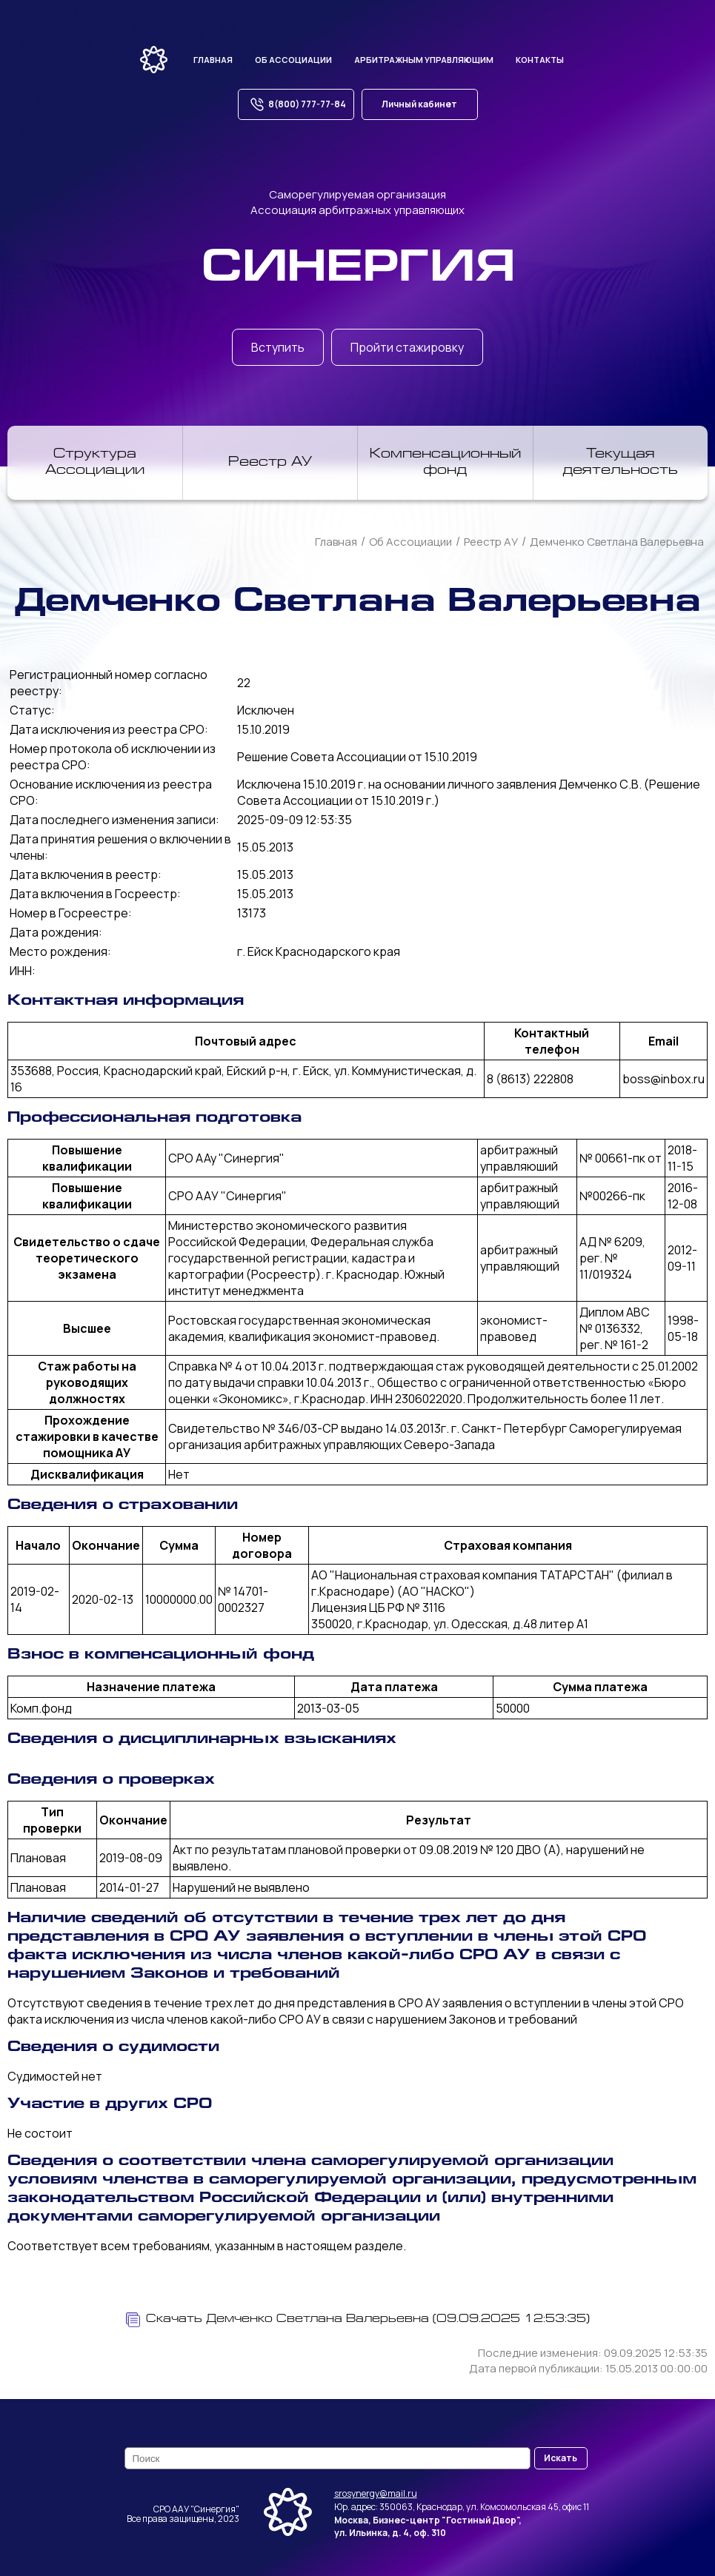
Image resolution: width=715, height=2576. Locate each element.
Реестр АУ (270, 463)
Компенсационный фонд (445, 463)
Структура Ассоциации (94, 463)
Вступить (278, 347)
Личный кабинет (419, 104)
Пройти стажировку (407, 347)
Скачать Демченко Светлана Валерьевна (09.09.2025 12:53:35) (358, 2319)
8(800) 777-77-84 (296, 104)
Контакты (540, 59)
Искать (560, 2458)
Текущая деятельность (620, 463)
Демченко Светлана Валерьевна (617, 541)
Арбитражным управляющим (423, 59)
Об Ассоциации (410, 541)
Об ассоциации (293, 59)
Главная (213, 59)
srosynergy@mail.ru (375, 2493)
